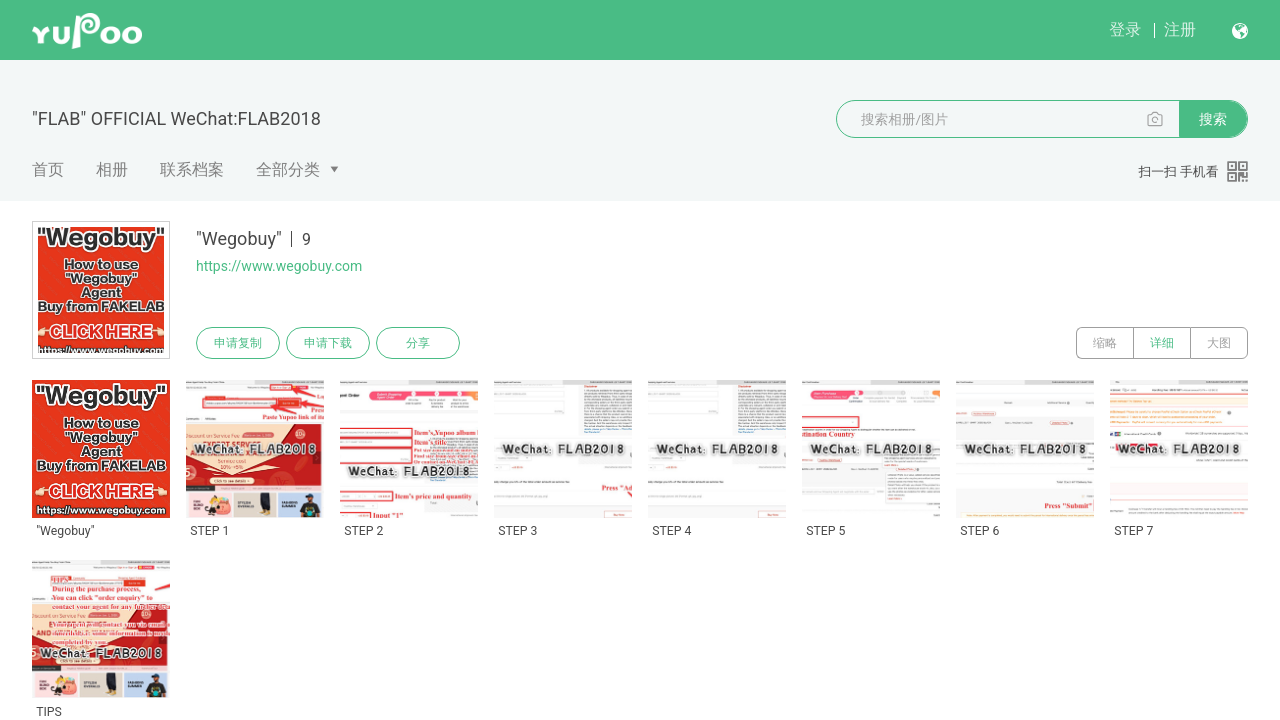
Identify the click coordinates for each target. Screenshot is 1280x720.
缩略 (1105, 343)
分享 (418, 343)
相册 (112, 169)
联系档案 (192, 169)
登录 (1125, 29)
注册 (1180, 29)
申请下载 (328, 343)
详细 (1162, 343)
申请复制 (238, 343)
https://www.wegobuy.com (279, 266)
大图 (1219, 343)
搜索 (1213, 119)
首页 (48, 169)
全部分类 (288, 169)
